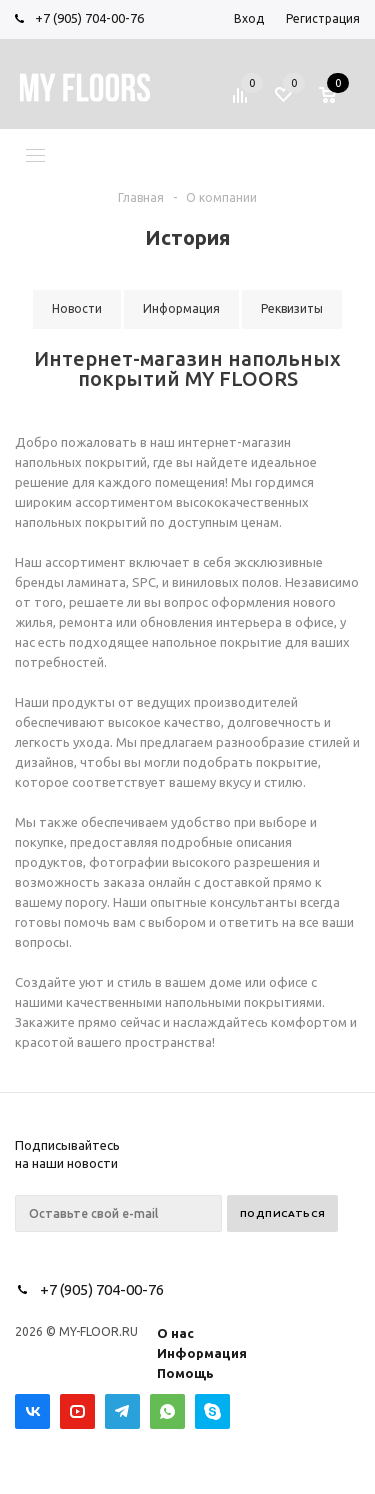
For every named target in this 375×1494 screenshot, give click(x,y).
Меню (83, 154)
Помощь (185, 1373)
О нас (175, 1333)
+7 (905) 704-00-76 (89, 18)
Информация (202, 1353)
